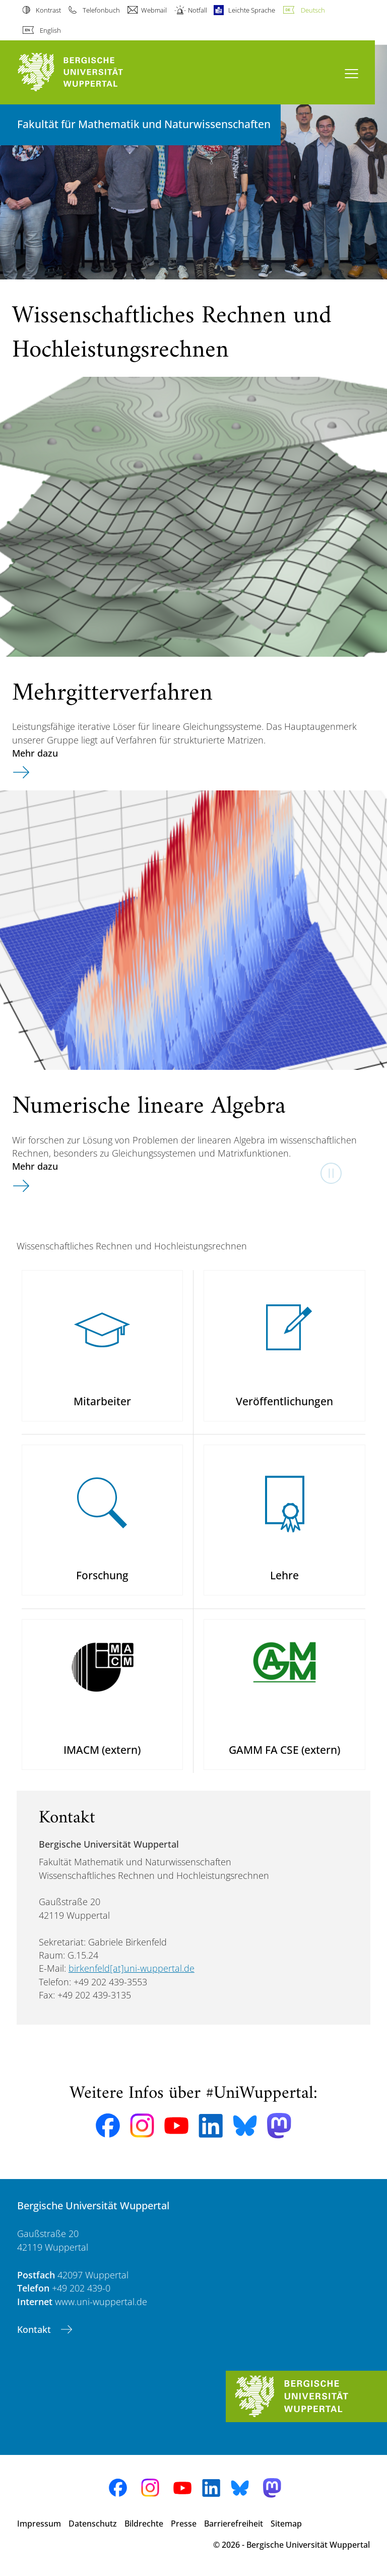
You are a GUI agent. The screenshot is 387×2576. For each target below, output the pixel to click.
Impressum (39, 2523)
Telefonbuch (101, 10)
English (50, 30)
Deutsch (313, 10)
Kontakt (35, 2329)
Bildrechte (143, 2523)
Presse (184, 2523)
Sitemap (286, 2523)
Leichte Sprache (251, 10)
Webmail (154, 10)
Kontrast (48, 10)
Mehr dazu (35, 753)
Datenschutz (93, 2523)
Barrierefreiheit (233, 2523)
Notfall (197, 10)
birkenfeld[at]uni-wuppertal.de (132, 1968)
